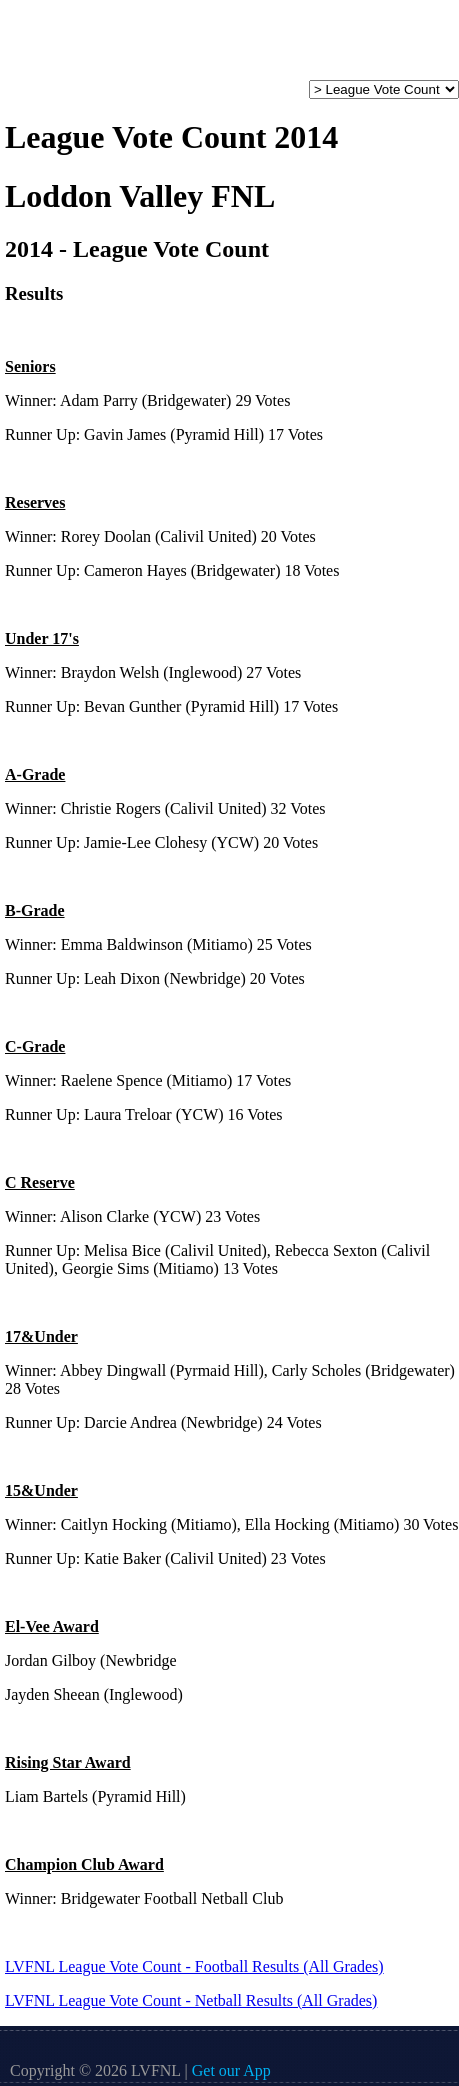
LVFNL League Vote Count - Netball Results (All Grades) (191, 2000)
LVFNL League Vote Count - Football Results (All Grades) (194, 1966)
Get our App (231, 2070)
